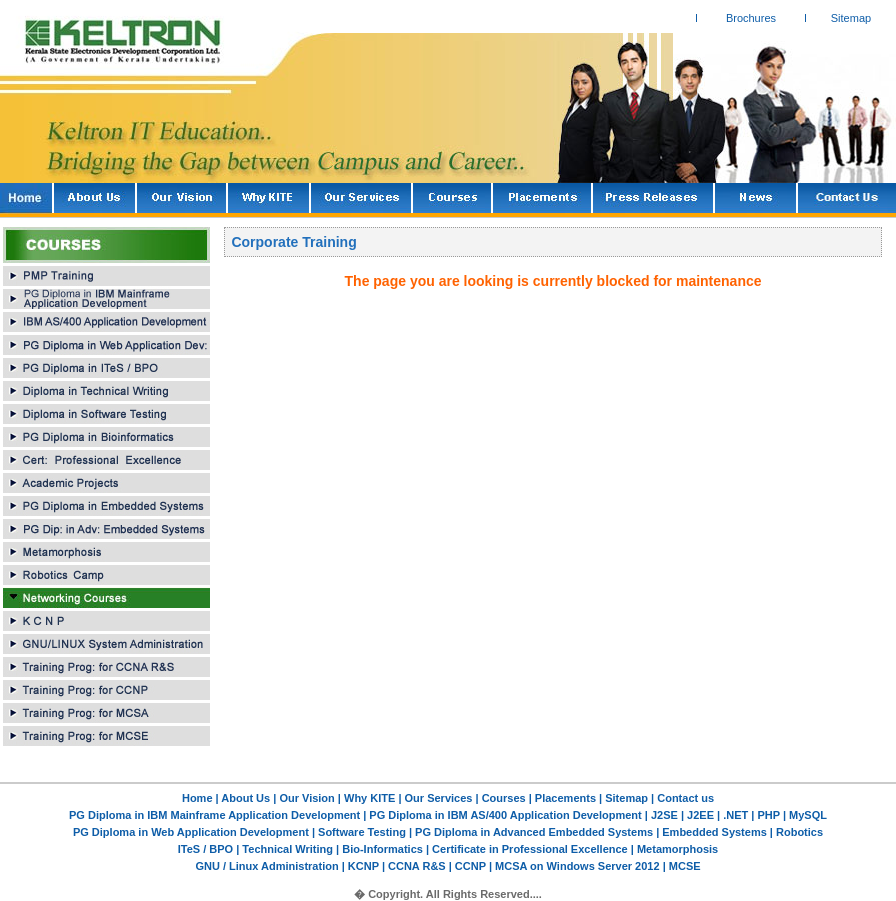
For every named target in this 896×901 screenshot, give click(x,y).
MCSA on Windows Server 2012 (577, 866)
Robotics (798, 832)
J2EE (699, 815)
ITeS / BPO (207, 849)
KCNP (363, 866)
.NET (734, 815)
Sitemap (851, 18)
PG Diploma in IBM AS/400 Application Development (506, 815)
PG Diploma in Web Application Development (192, 832)
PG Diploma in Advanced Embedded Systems (534, 832)
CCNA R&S (418, 866)
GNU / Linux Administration (268, 866)
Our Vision (306, 798)
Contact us (685, 798)
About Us (245, 798)
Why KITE (371, 798)
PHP (769, 815)
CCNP (470, 866)
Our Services (439, 798)
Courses (504, 798)
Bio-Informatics (382, 849)
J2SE (666, 815)
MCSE (683, 866)
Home (197, 798)
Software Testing (360, 832)
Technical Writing (287, 849)
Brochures (751, 18)
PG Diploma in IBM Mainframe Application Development (216, 815)
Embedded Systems (716, 832)
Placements (565, 798)
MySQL (808, 815)
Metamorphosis (676, 849)
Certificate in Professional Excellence (530, 849)
